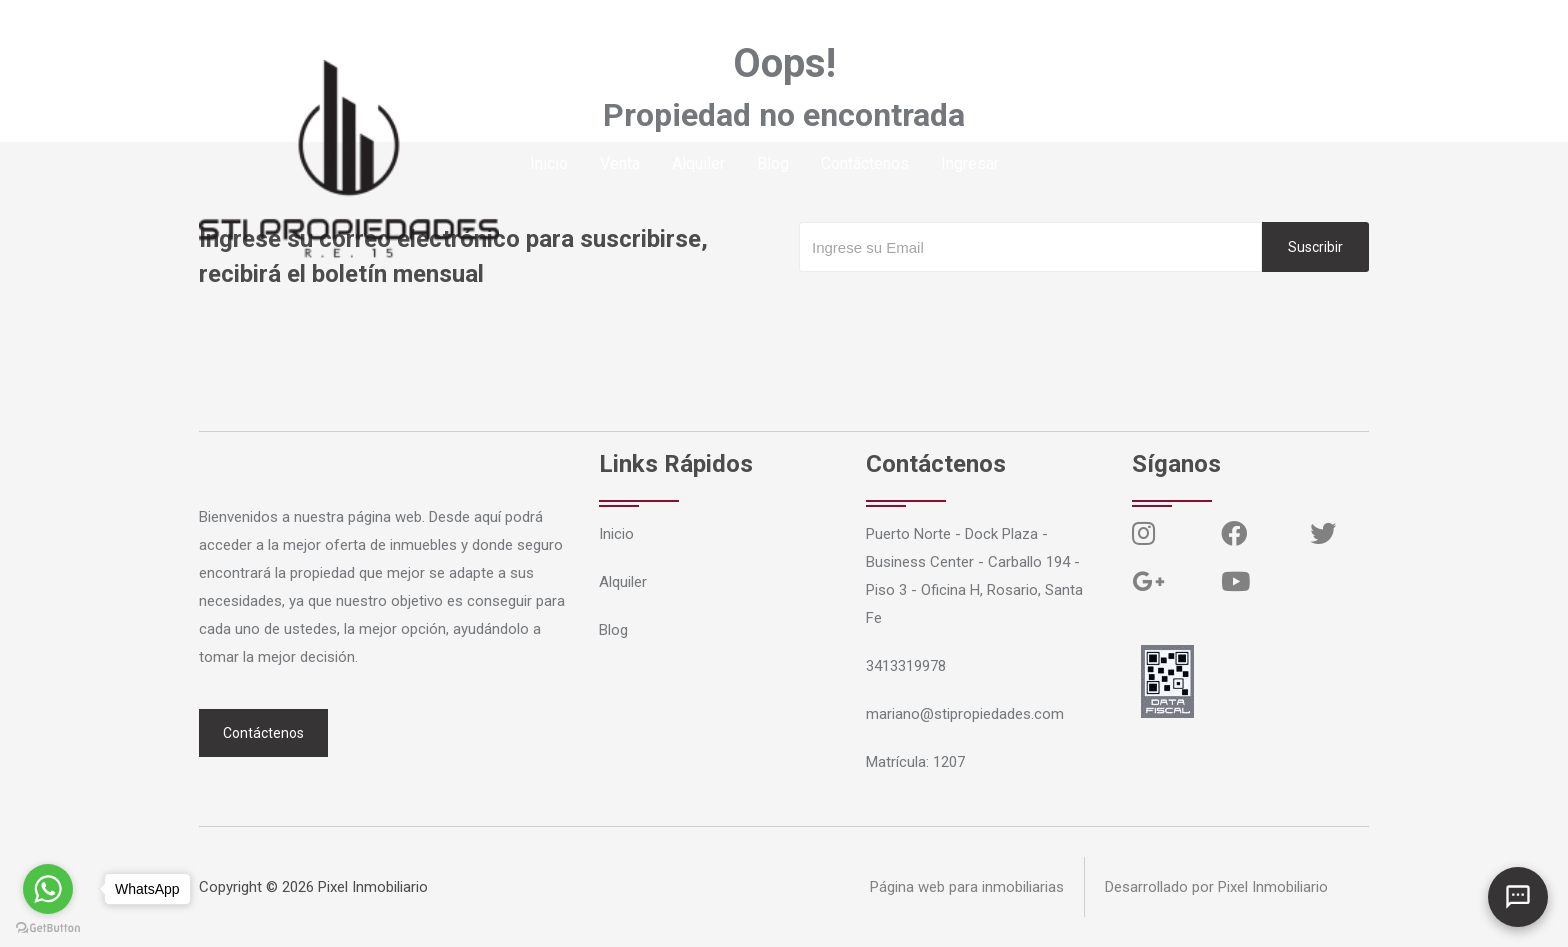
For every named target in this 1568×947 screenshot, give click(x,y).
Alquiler (698, 163)
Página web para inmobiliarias (967, 887)
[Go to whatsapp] (48, 889)
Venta (620, 163)
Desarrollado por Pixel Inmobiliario (1216, 887)
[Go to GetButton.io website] (48, 927)
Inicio (549, 163)
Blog (773, 163)
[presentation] (951, 312)
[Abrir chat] (1518, 897)
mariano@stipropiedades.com (447, 25)
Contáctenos (865, 163)
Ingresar (970, 163)
